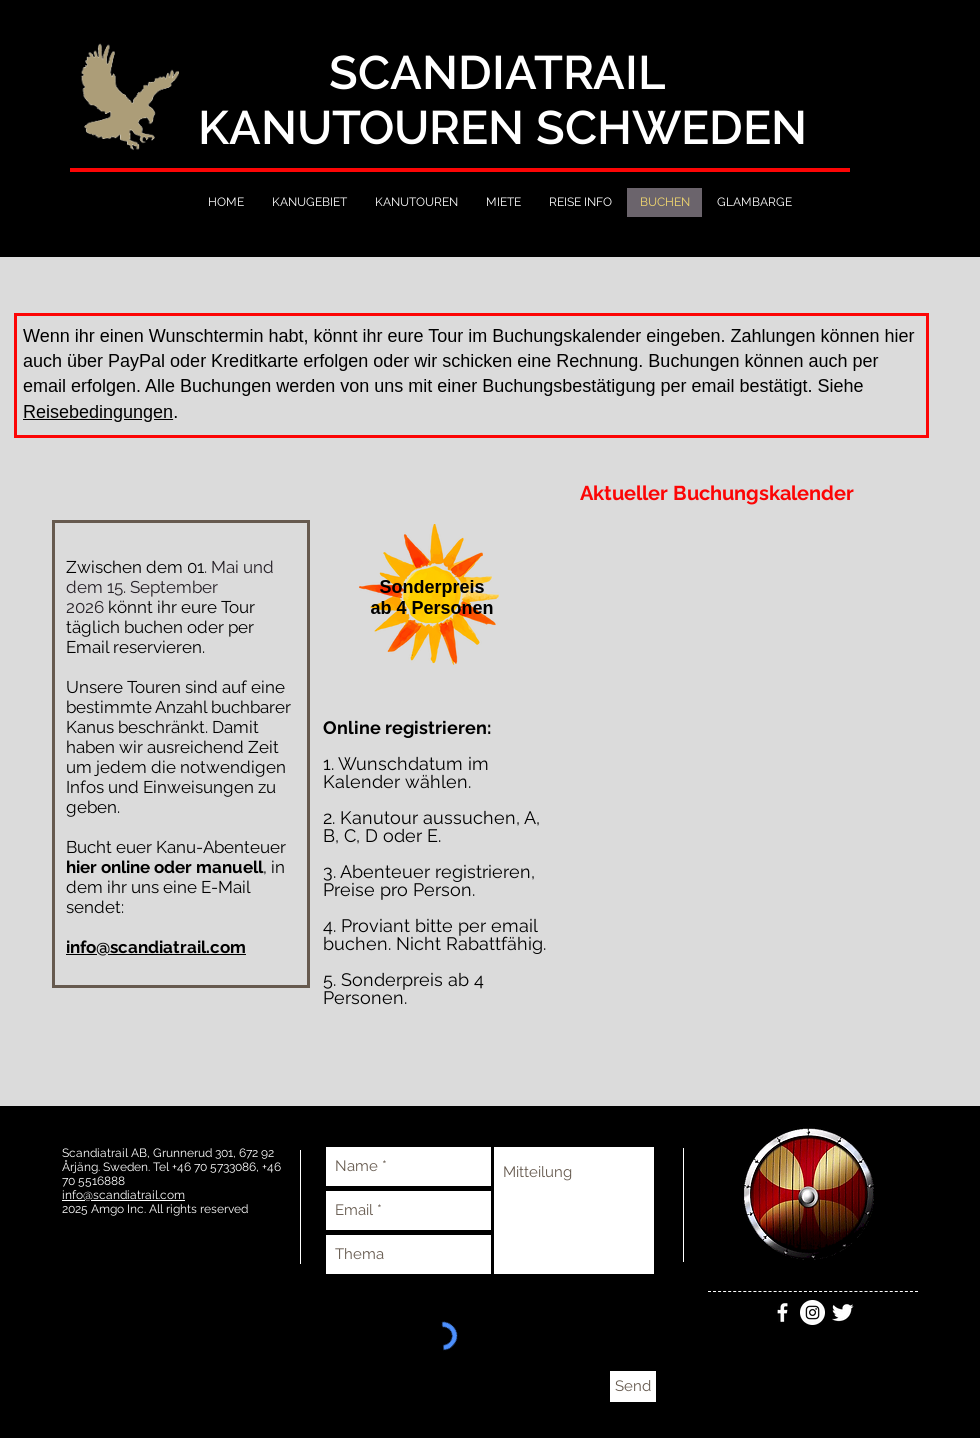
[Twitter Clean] (842, 1312)
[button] (431, 597)
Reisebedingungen (98, 412)
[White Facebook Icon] (782, 1312)
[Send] (633, 1386)
